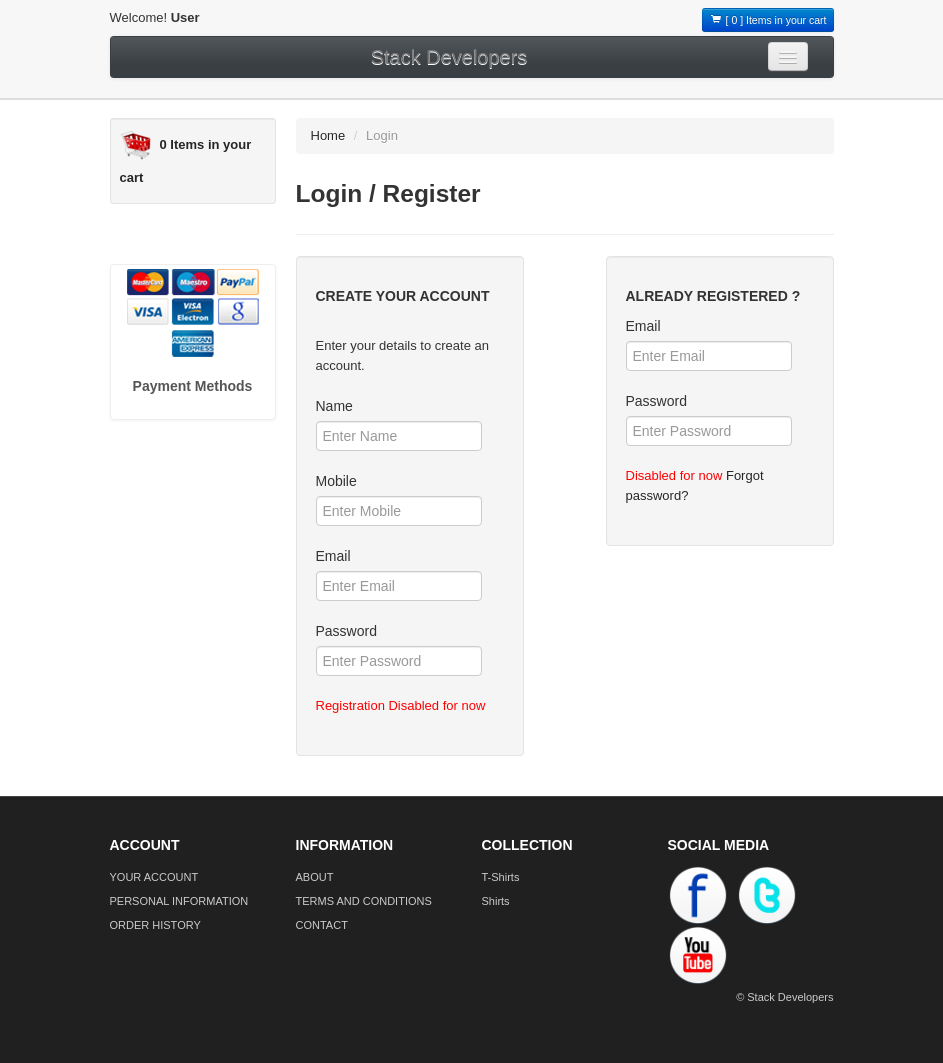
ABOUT (315, 877)
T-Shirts (501, 877)
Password (346, 631)
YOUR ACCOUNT (154, 877)
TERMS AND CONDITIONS (364, 901)
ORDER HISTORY (155, 925)
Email (333, 556)
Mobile (336, 481)
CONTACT (322, 925)
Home (328, 135)
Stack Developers (449, 57)
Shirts (496, 901)
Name (334, 406)
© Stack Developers (784, 997)
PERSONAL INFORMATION (179, 901)
